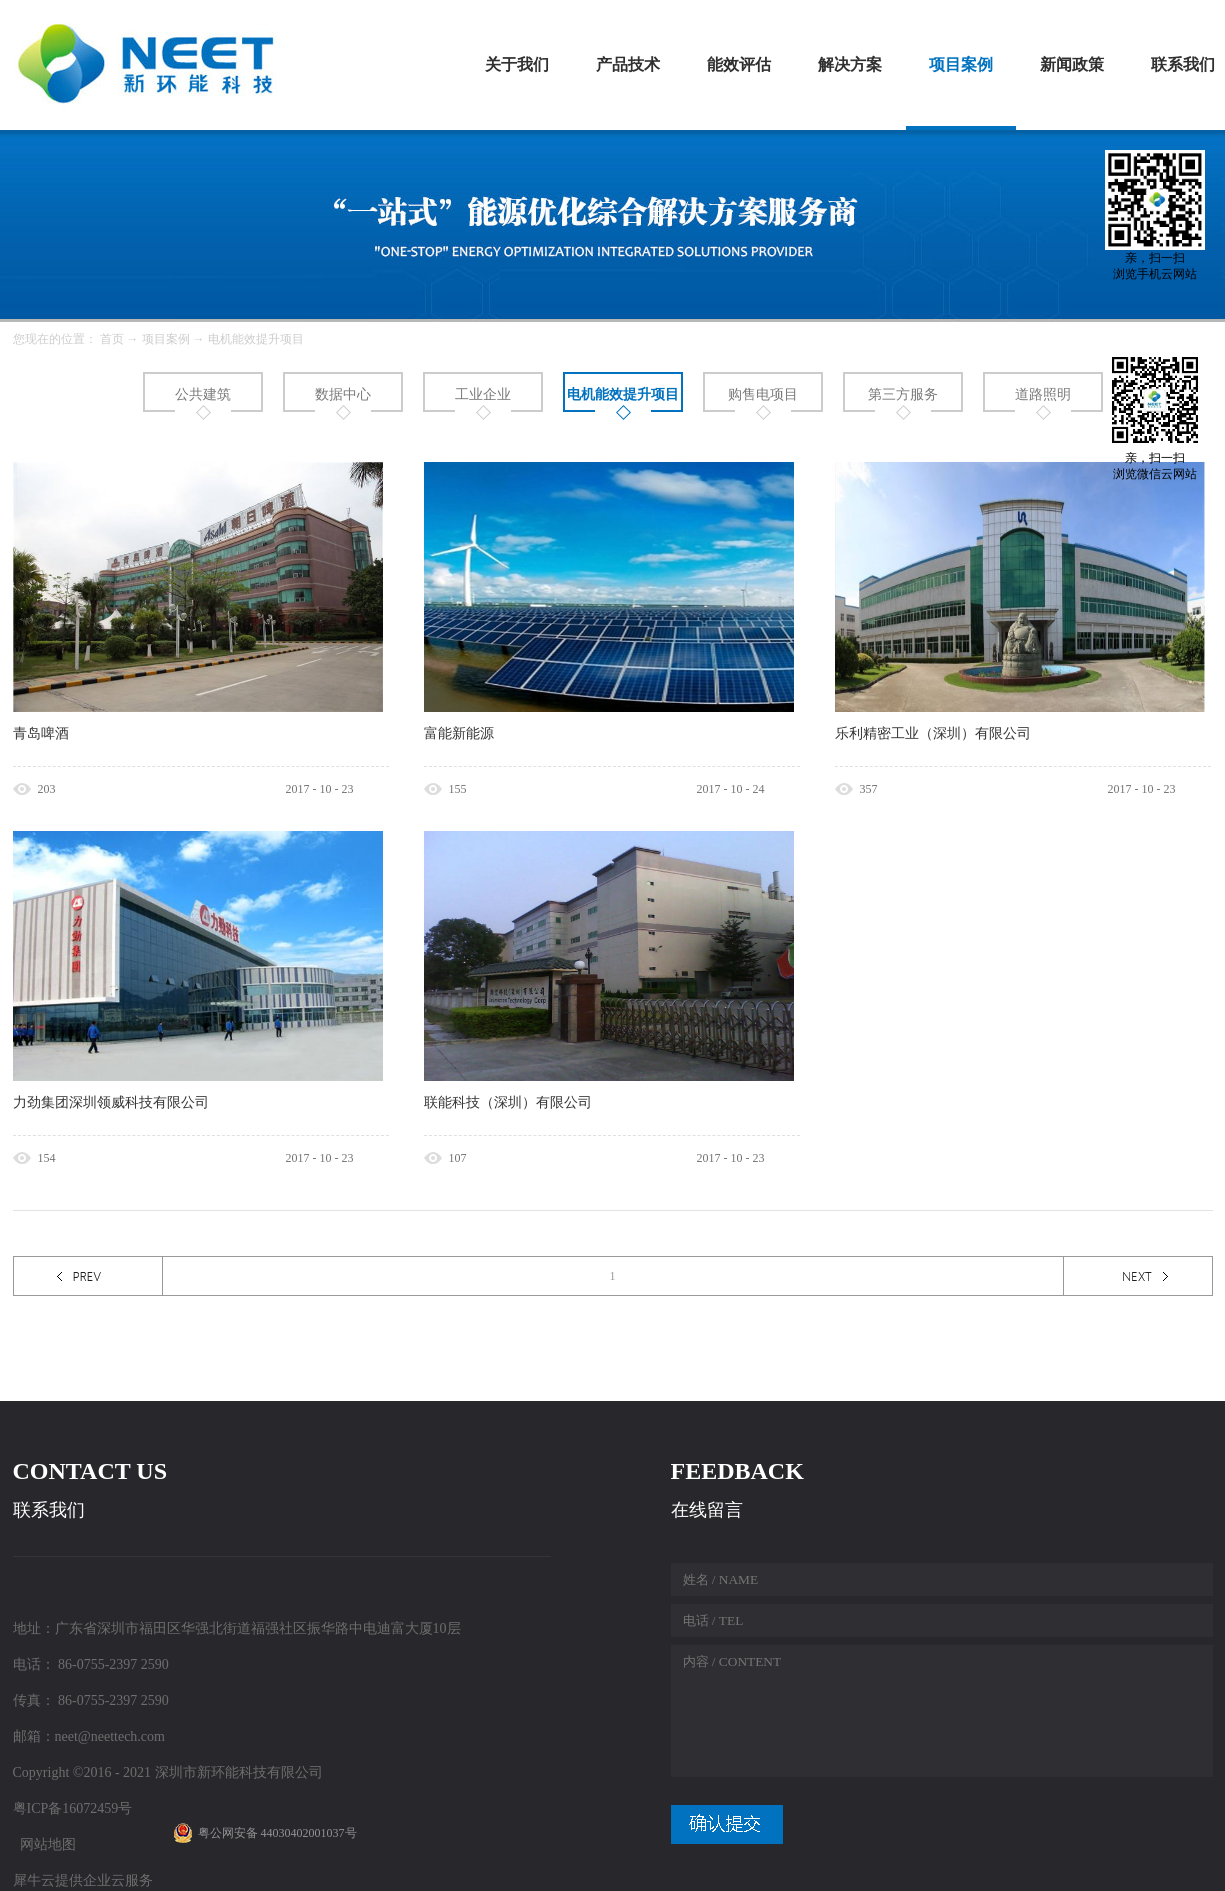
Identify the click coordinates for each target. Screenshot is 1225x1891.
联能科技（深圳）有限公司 (508, 1102)
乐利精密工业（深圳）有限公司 (933, 733)
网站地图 (44, 1844)
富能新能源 (459, 733)
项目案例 (166, 339)
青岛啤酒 (41, 733)
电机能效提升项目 (256, 339)
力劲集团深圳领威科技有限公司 (111, 1102)
